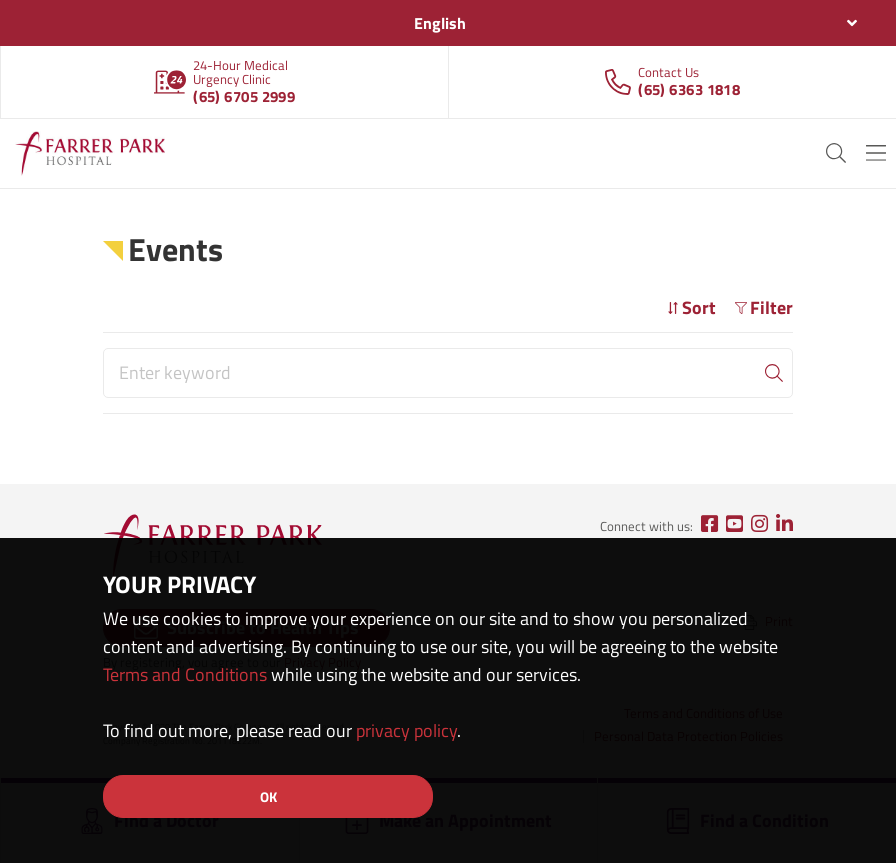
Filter (764, 307)
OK (268, 796)
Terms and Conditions (185, 674)
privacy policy (406, 730)
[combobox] (448, 23)
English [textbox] (440, 23)
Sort (691, 307)
